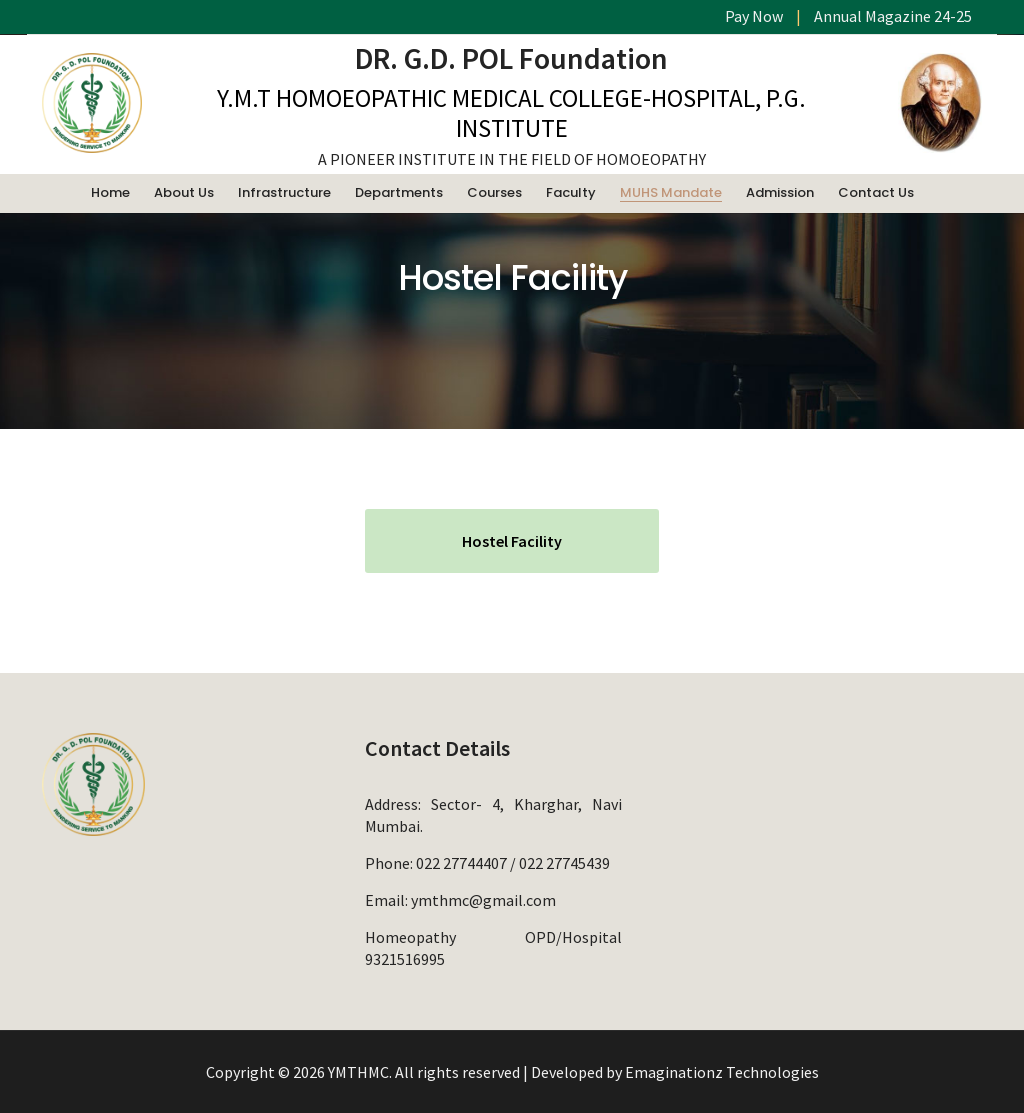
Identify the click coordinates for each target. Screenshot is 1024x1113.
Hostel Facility (512, 541)
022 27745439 (564, 863)
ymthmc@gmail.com (483, 900)
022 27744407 (461, 863)
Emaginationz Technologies (722, 1072)
